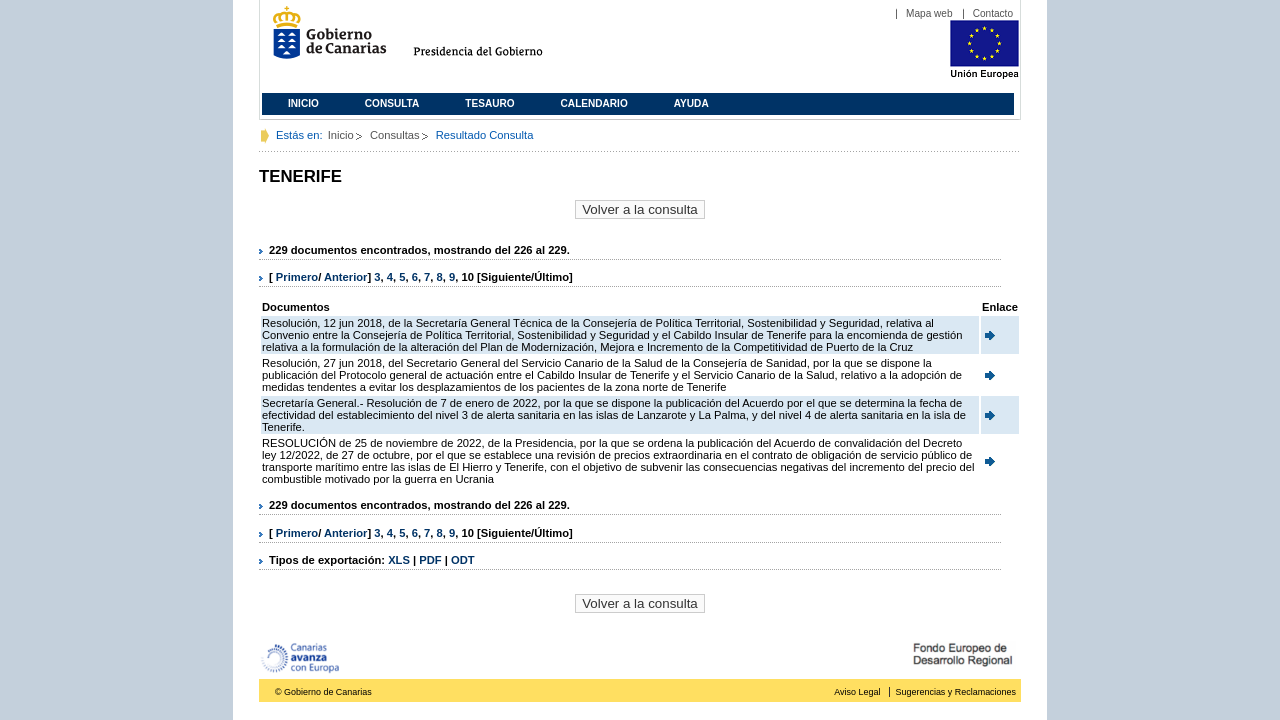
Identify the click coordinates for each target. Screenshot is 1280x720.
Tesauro (489, 103)
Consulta (392, 103)
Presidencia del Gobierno (496, 40)
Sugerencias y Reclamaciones (956, 692)
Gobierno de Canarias (323, 40)
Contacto (993, 13)
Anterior (346, 277)
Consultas (395, 135)
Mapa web (929, 13)
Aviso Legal (857, 692)
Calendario (594, 103)
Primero (297, 277)
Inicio (303, 103)
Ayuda (691, 103)
